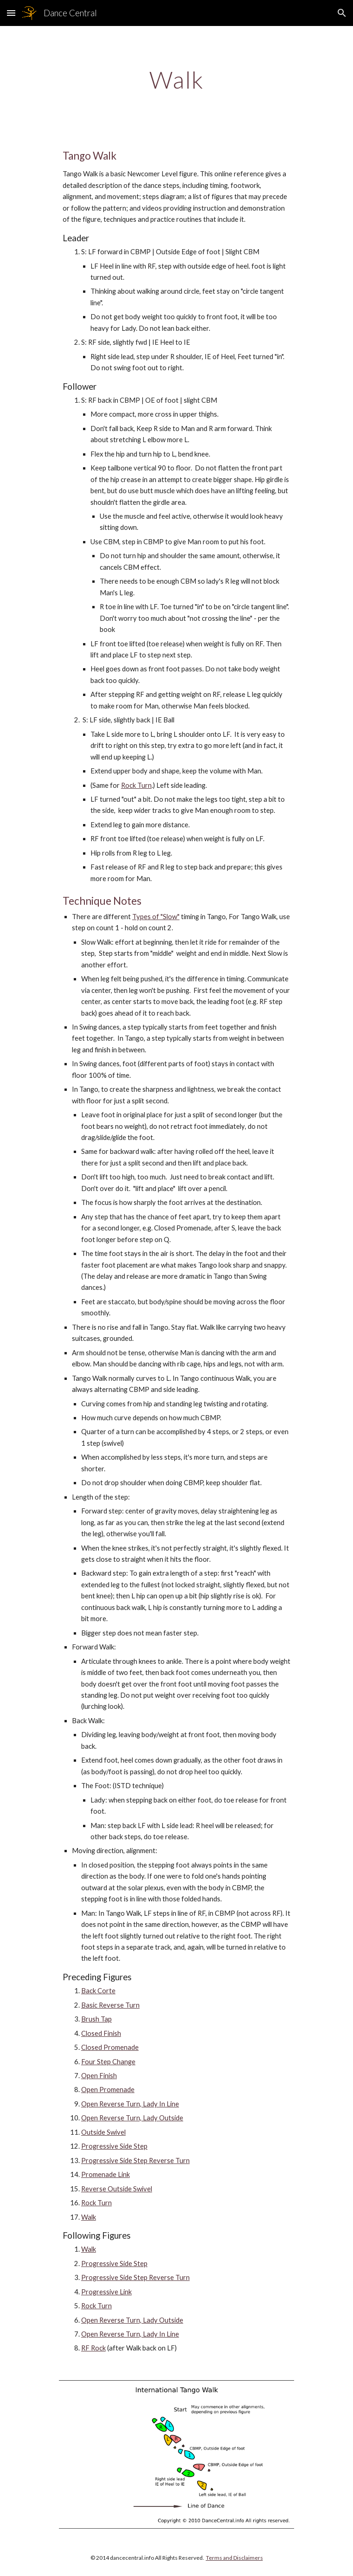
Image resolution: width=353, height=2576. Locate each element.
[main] (176, 80)
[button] (11, 13)
